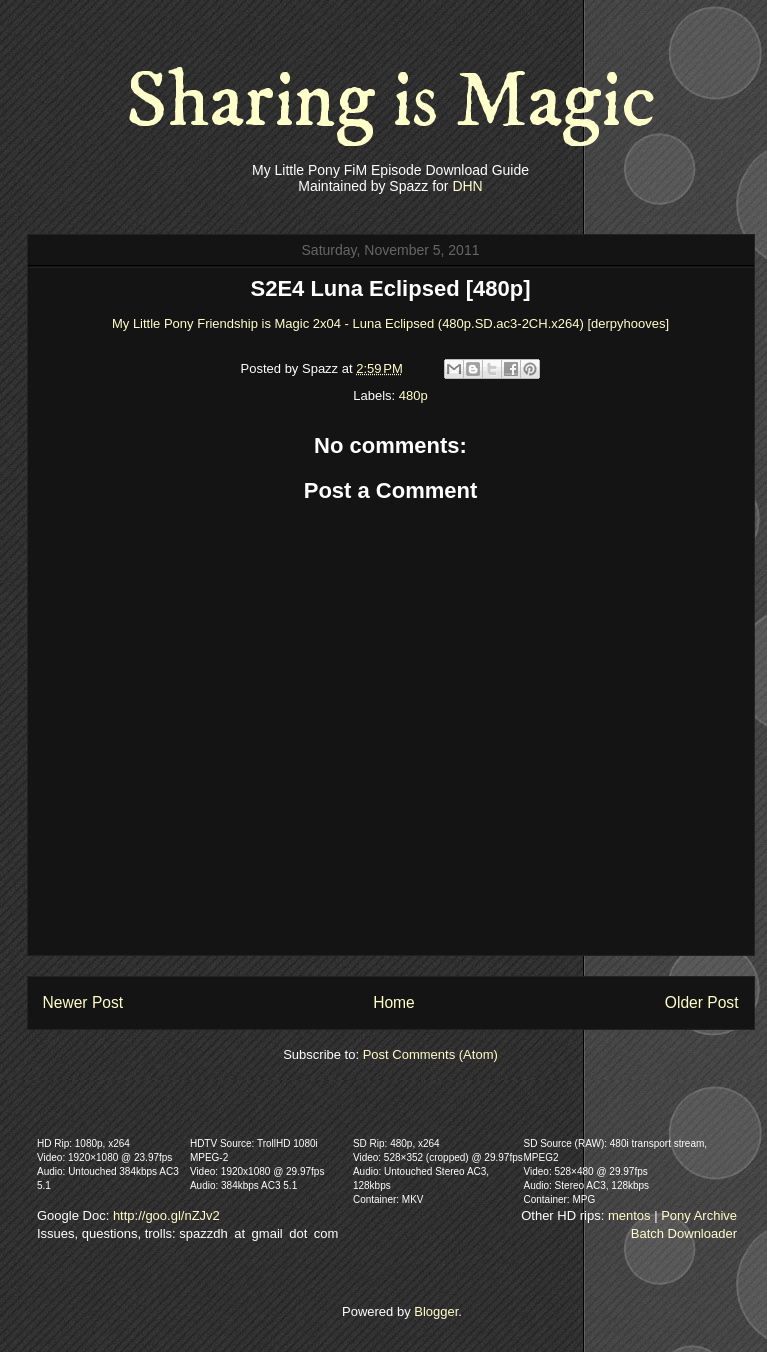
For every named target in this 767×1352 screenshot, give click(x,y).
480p (413, 395)
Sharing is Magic (391, 102)
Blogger (436, 1311)
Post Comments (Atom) (430, 1054)
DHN (467, 186)
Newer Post (83, 1002)
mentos (629, 1215)
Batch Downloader (684, 1233)
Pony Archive (699, 1215)
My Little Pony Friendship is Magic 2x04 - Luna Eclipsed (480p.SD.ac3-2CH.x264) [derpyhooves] (390, 323)
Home (394, 1002)
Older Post (702, 1002)
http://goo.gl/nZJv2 (166, 1215)
